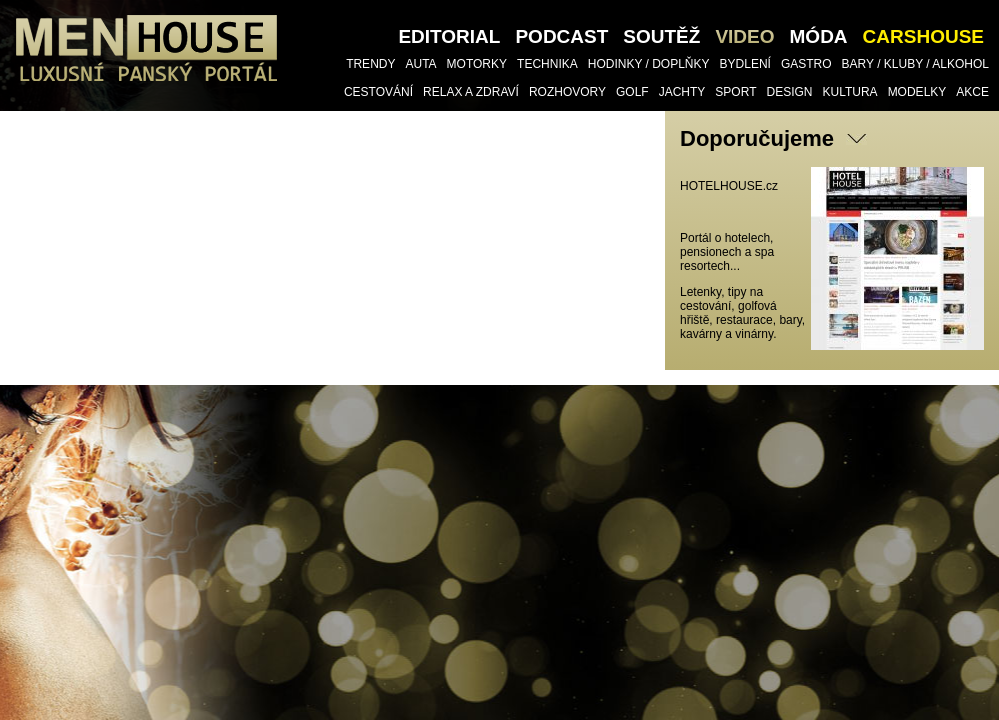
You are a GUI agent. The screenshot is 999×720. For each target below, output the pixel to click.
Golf (632, 92)
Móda (819, 36)
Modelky (917, 92)
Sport (735, 92)
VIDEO (744, 36)
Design (789, 92)
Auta (420, 64)
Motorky (477, 64)
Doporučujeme (757, 138)
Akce (972, 92)
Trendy (370, 64)
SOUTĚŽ (661, 36)
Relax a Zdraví (471, 92)
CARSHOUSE (923, 36)
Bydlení (745, 64)
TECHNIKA (547, 64)
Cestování (378, 92)
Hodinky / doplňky (649, 64)
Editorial (449, 36)
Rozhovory (567, 92)
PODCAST (561, 36)
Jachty (682, 92)
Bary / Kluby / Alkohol (915, 64)
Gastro (806, 64)
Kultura (850, 92)
